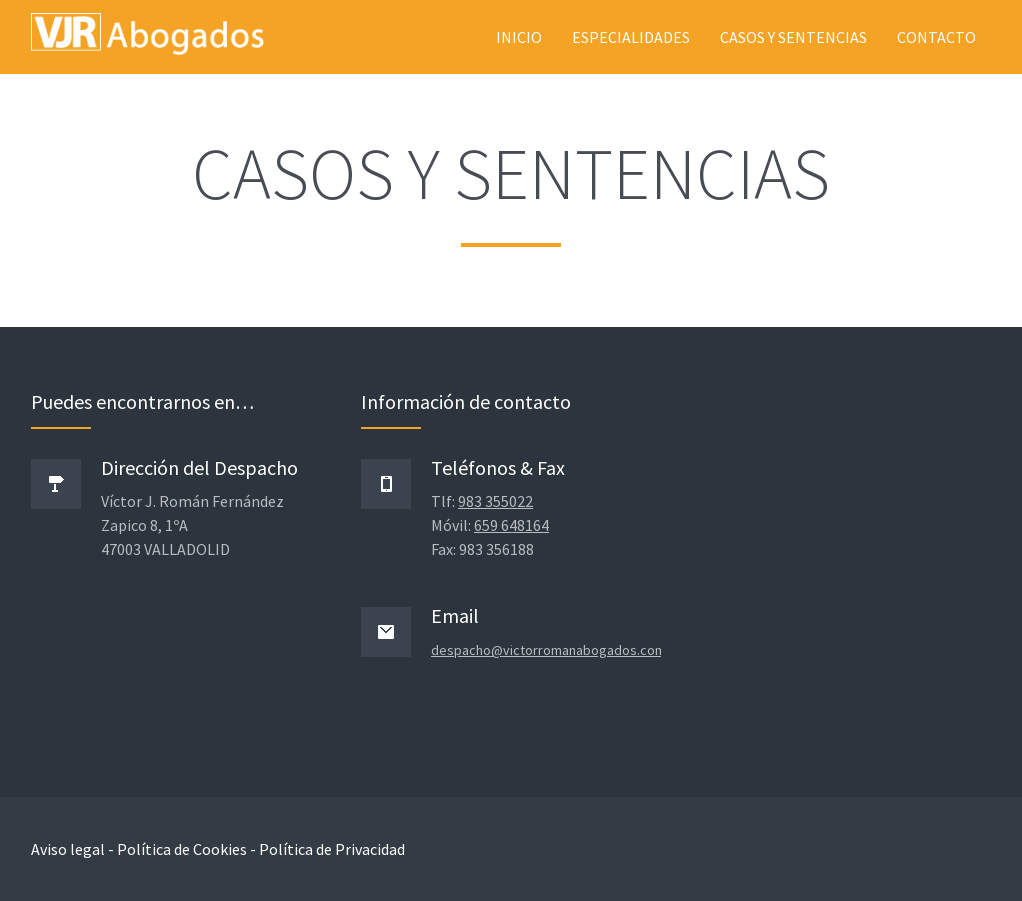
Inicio (519, 37)
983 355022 (495, 501)
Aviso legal (68, 849)
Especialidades (631, 37)
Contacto (936, 37)
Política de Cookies (182, 849)
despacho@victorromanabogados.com (548, 650)
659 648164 (511, 525)
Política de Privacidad (332, 849)
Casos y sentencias (793, 37)
